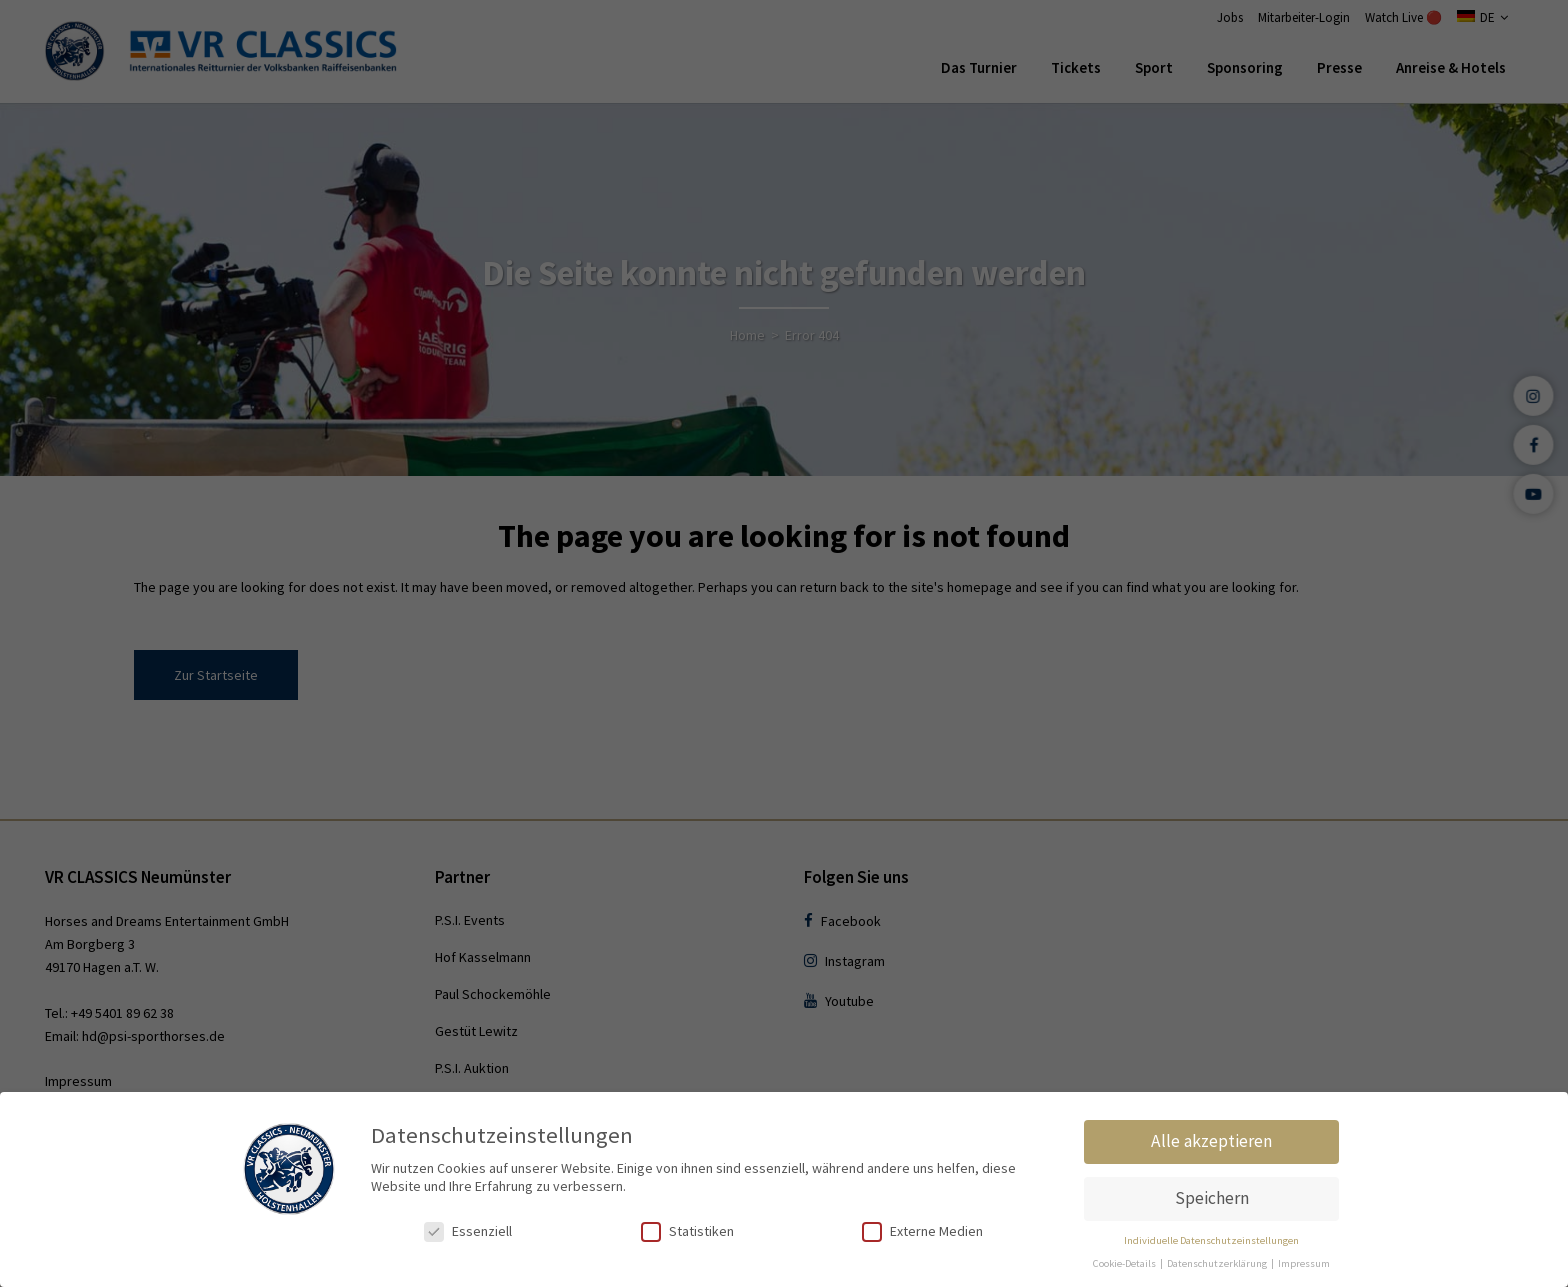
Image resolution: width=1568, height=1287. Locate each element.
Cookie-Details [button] (1125, 1263)
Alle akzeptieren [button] (1211, 1141)
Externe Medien (922, 1231)
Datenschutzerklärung (1218, 1263)
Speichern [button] (1212, 1198)
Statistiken (687, 1231)
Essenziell (468, 1231)
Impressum (1304, 1263)
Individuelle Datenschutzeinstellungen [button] (1211, 1240)
